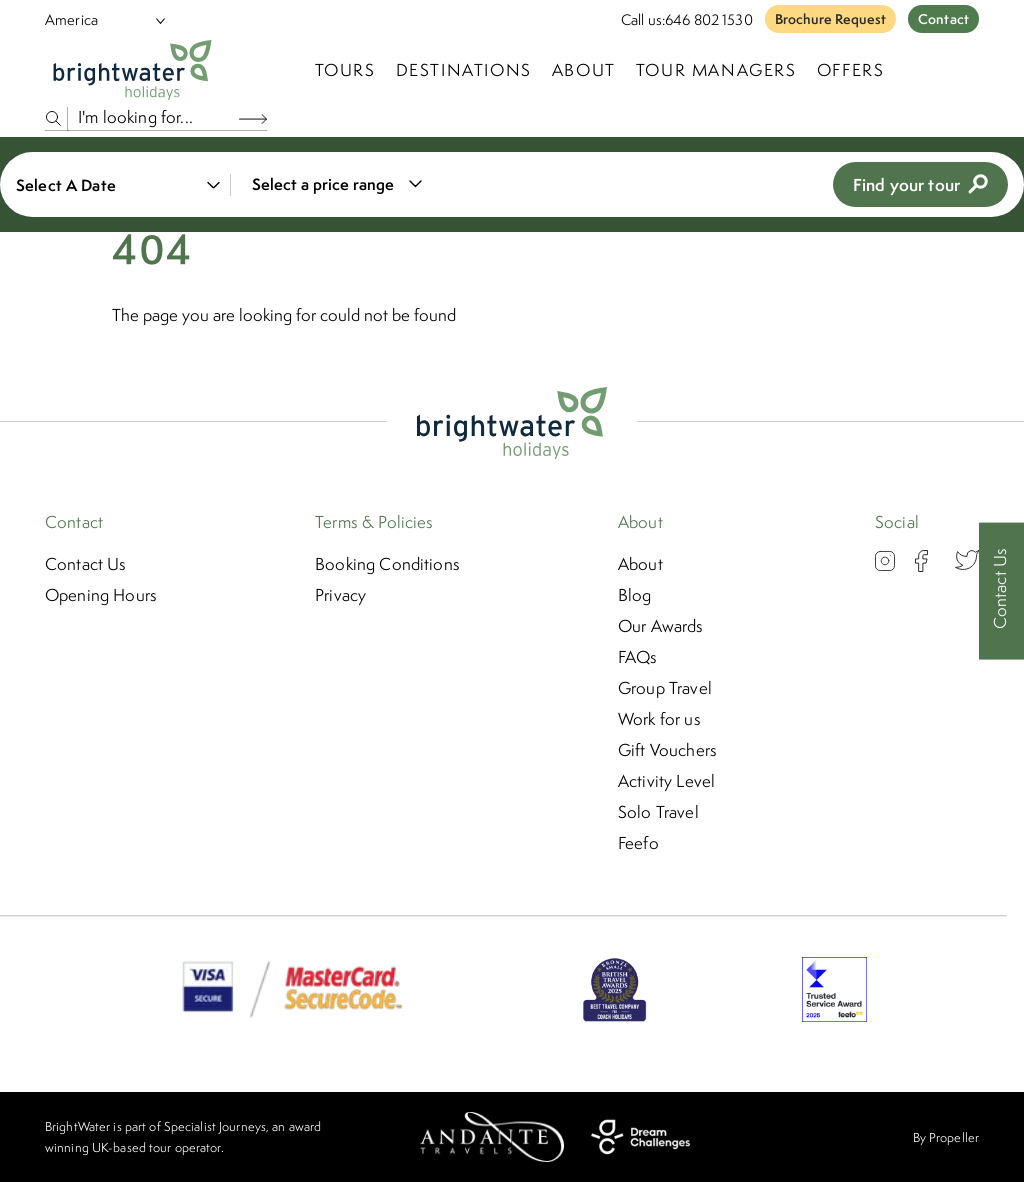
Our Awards (661, 626)
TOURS (345, 70)
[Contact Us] (1001, 591)
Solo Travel (658, 812)
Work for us (659, 719)
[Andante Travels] (492, 1137)
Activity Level (666, 781)
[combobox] (333, 184)
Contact (943, 19)
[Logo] (132, 70)
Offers (851, 70)
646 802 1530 (709, 19)
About (584, 70)
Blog (635, 595)
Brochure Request (830, 19)
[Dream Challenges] (640, 1137)
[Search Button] (253, 118)
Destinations (464, 70)
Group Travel (665, 688)
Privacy (340, 595)
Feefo (638, 843)
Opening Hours (101, 595)
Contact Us (86, 564)
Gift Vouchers (667, 750)
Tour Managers (716, 70)
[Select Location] (97, 19)
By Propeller (946, 1137)
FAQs (638, 657)
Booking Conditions (387, 564)
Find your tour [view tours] (920, 184)
